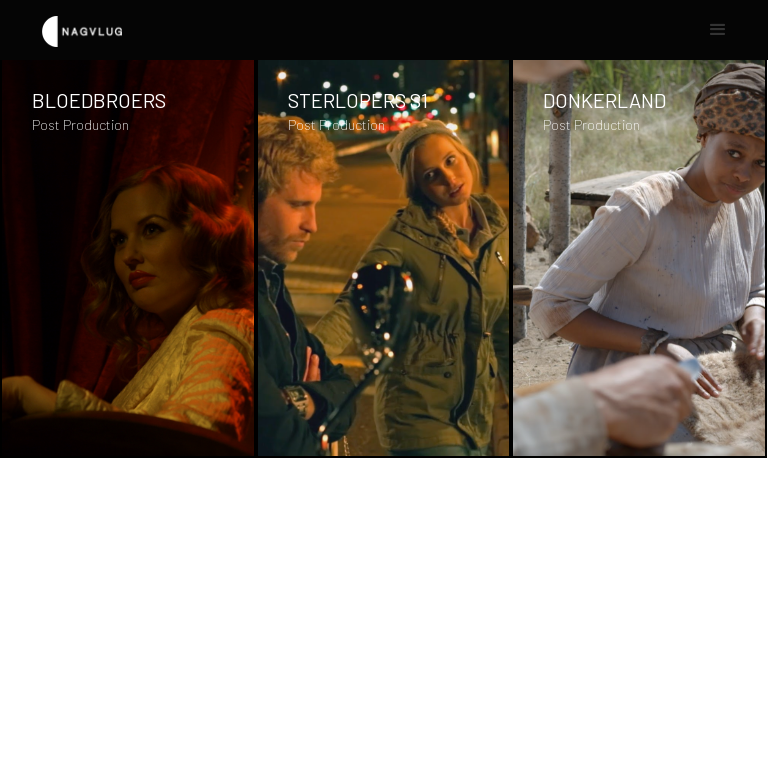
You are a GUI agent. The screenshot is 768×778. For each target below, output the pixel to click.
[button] (718, 30)
